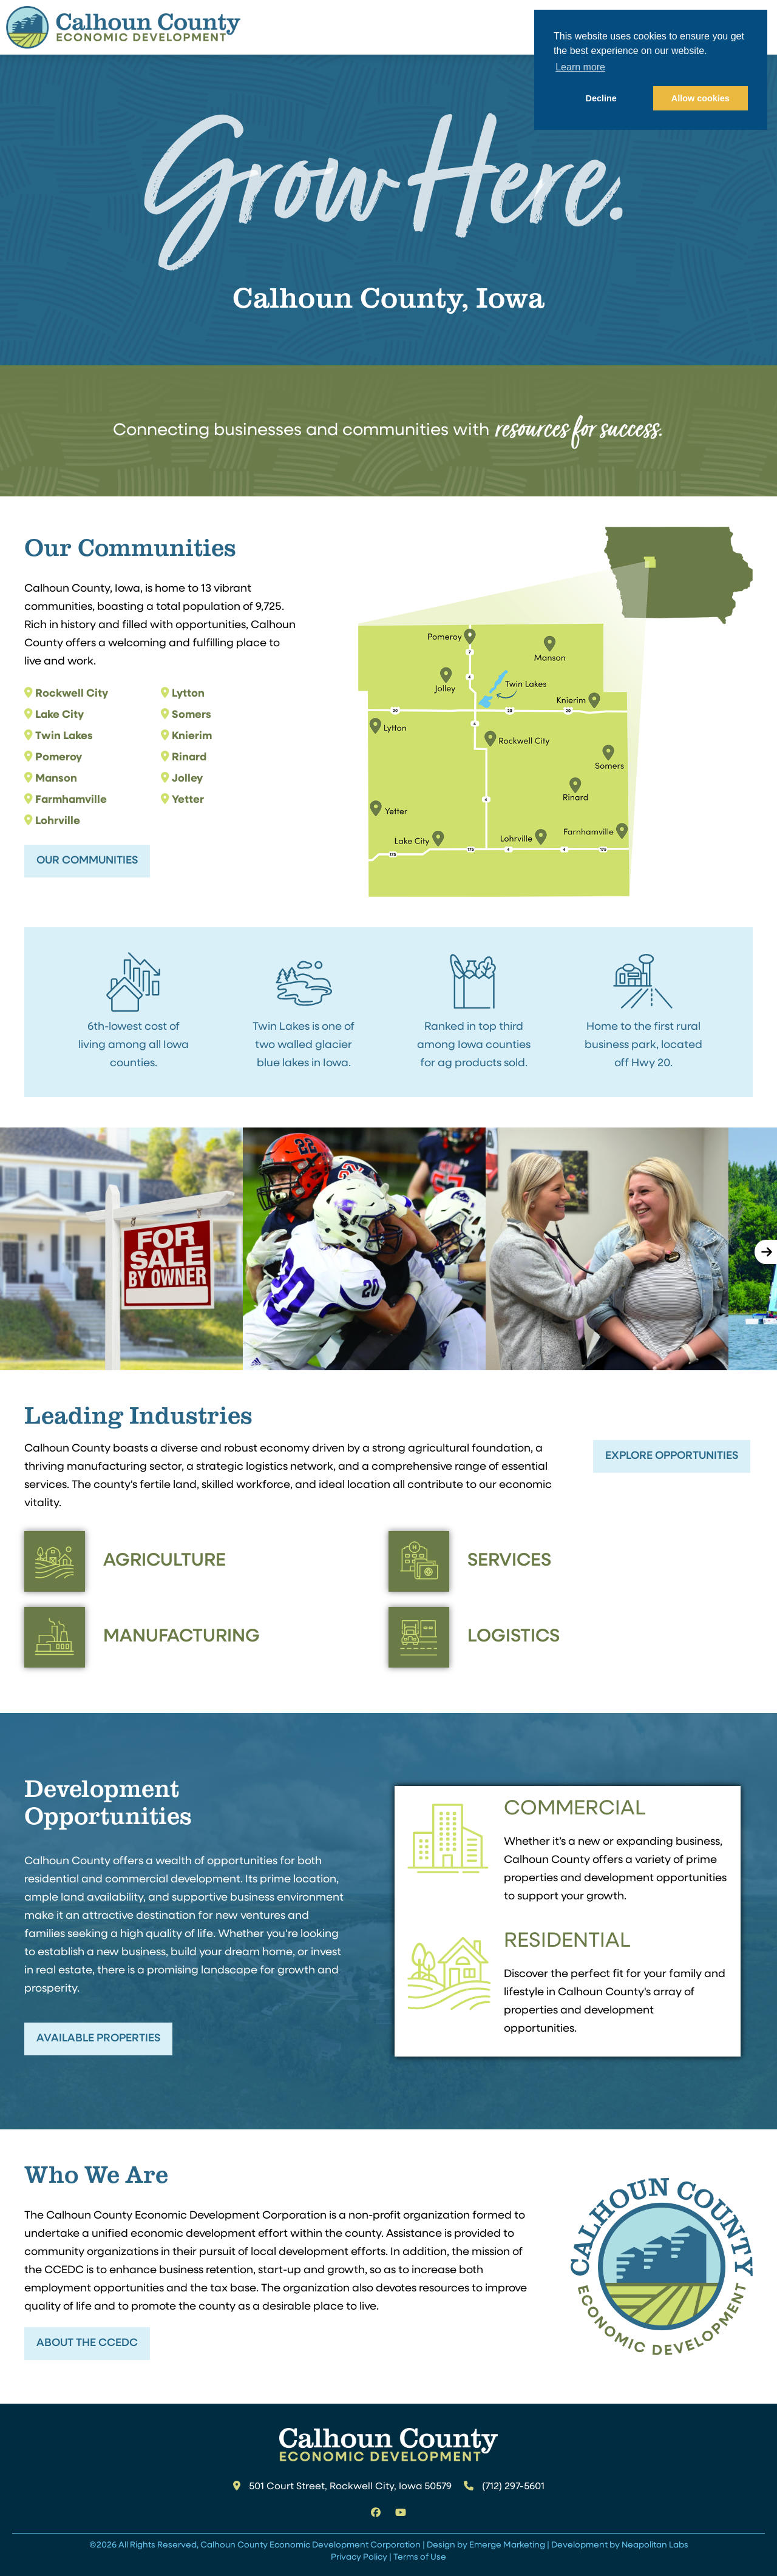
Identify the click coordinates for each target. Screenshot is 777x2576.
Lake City (59, 715)
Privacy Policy (359, 2557)
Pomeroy (58, 757)
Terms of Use (419, 2557)
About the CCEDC (87, 2343)
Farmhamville (71, 800)
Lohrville (57, 821)
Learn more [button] (580, 67)
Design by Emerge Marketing (486, 2545)
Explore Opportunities (671, 1456)
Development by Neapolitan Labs (619, 2545)
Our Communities (87, 861)
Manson (56, 779)
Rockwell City (71, 694)
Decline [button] (601, 98)
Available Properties (98, 2038)
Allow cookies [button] (700, 98)
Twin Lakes (64, 736)
